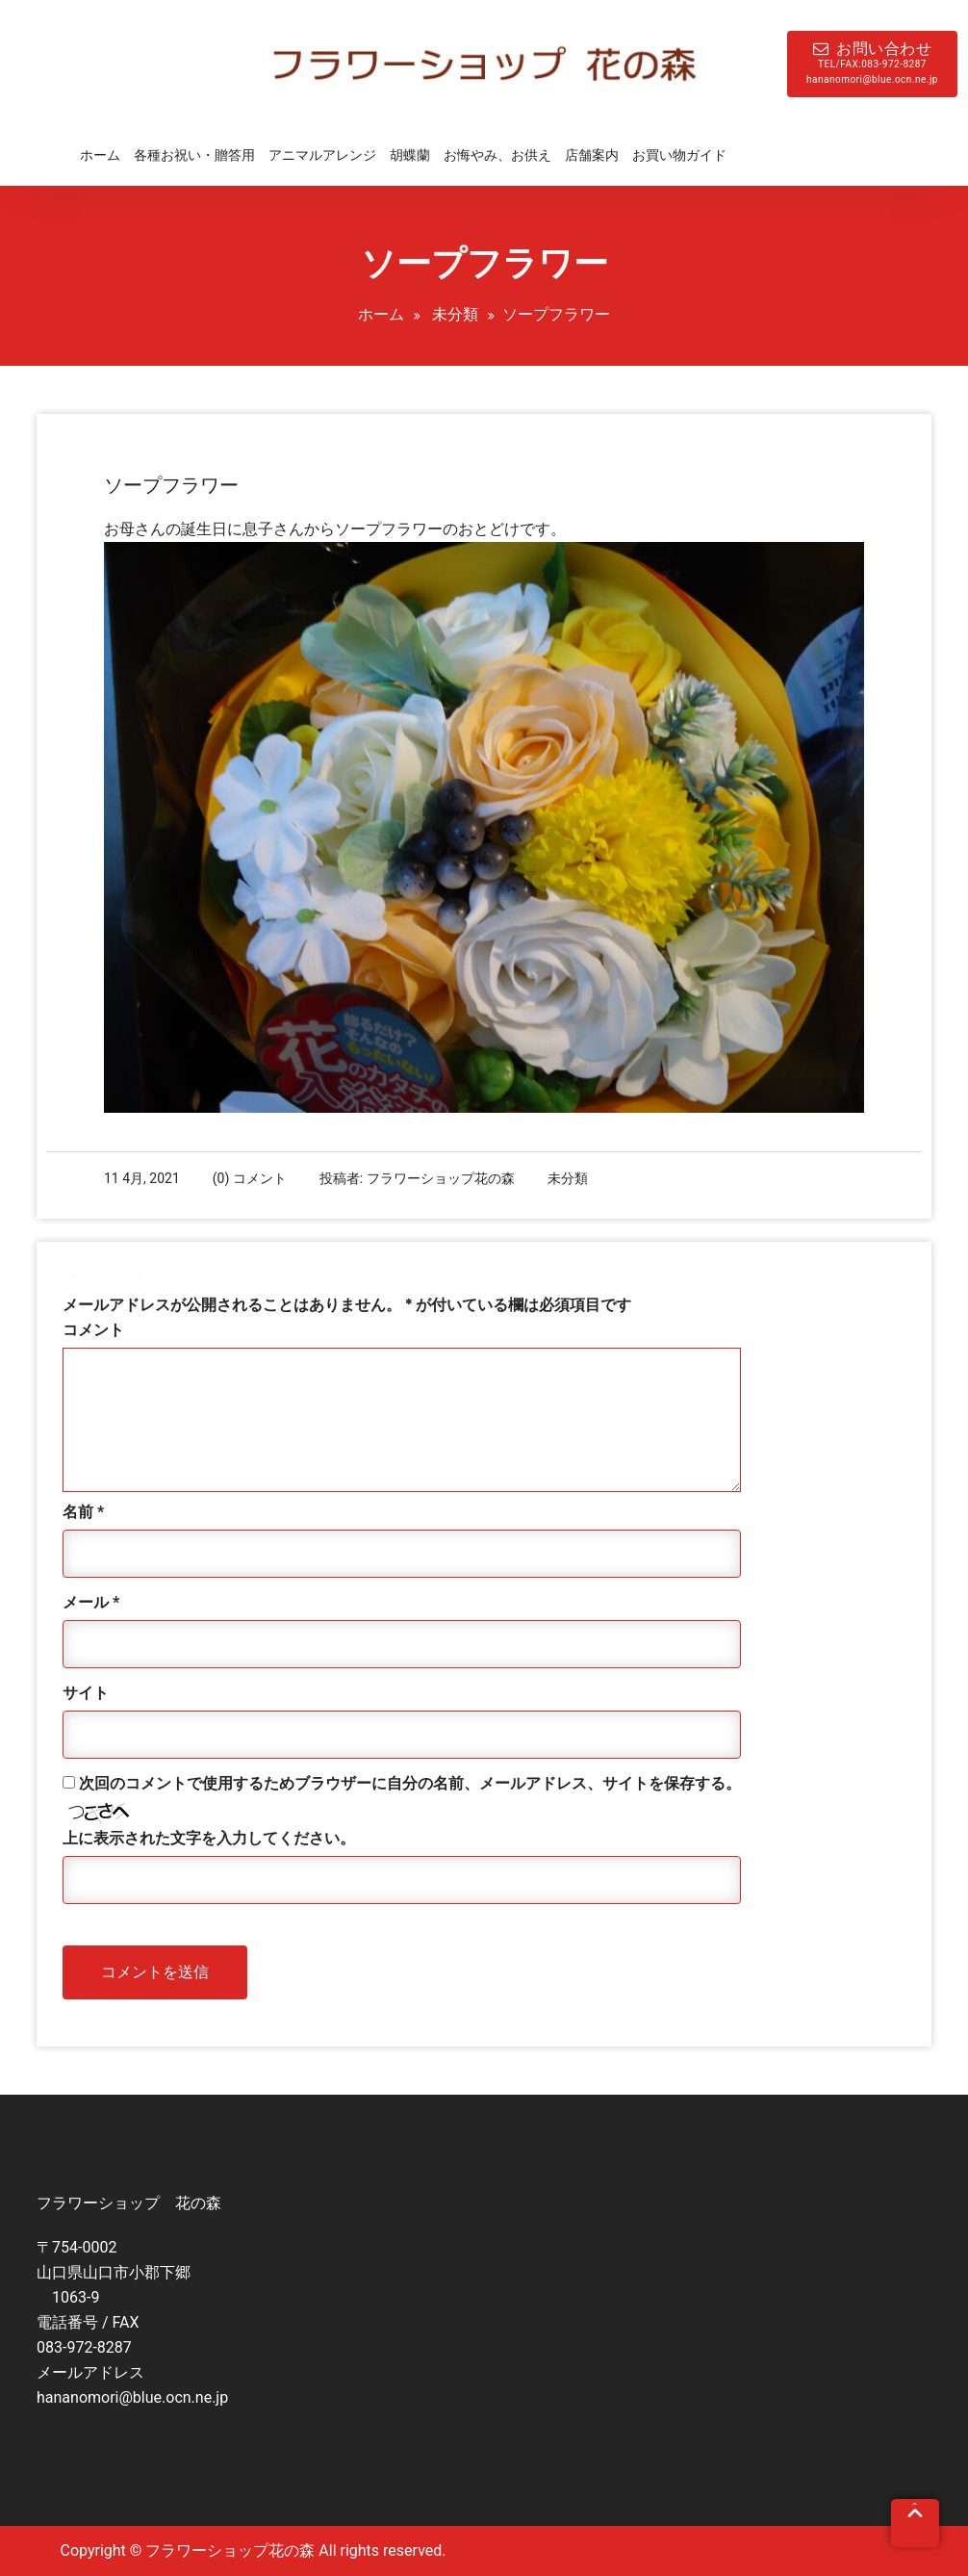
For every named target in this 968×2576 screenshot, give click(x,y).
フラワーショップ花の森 (441, 1178)
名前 (83, 1512)
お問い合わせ (872, 63)
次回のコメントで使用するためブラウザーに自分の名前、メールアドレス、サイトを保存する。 (410, 1783)
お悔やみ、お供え (497, 155)
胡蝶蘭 (410, 155)
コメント (93, 1330)
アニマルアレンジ (322, 155)
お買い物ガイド (679, 155)
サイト (86, 1693)
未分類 (455, 314)
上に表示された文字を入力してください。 (209, 1838)
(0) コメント (250, 1178)
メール (91, 1602)
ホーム (100, 155)
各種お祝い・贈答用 (194, 155)
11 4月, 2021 (142, 1178)
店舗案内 (592, 155)
